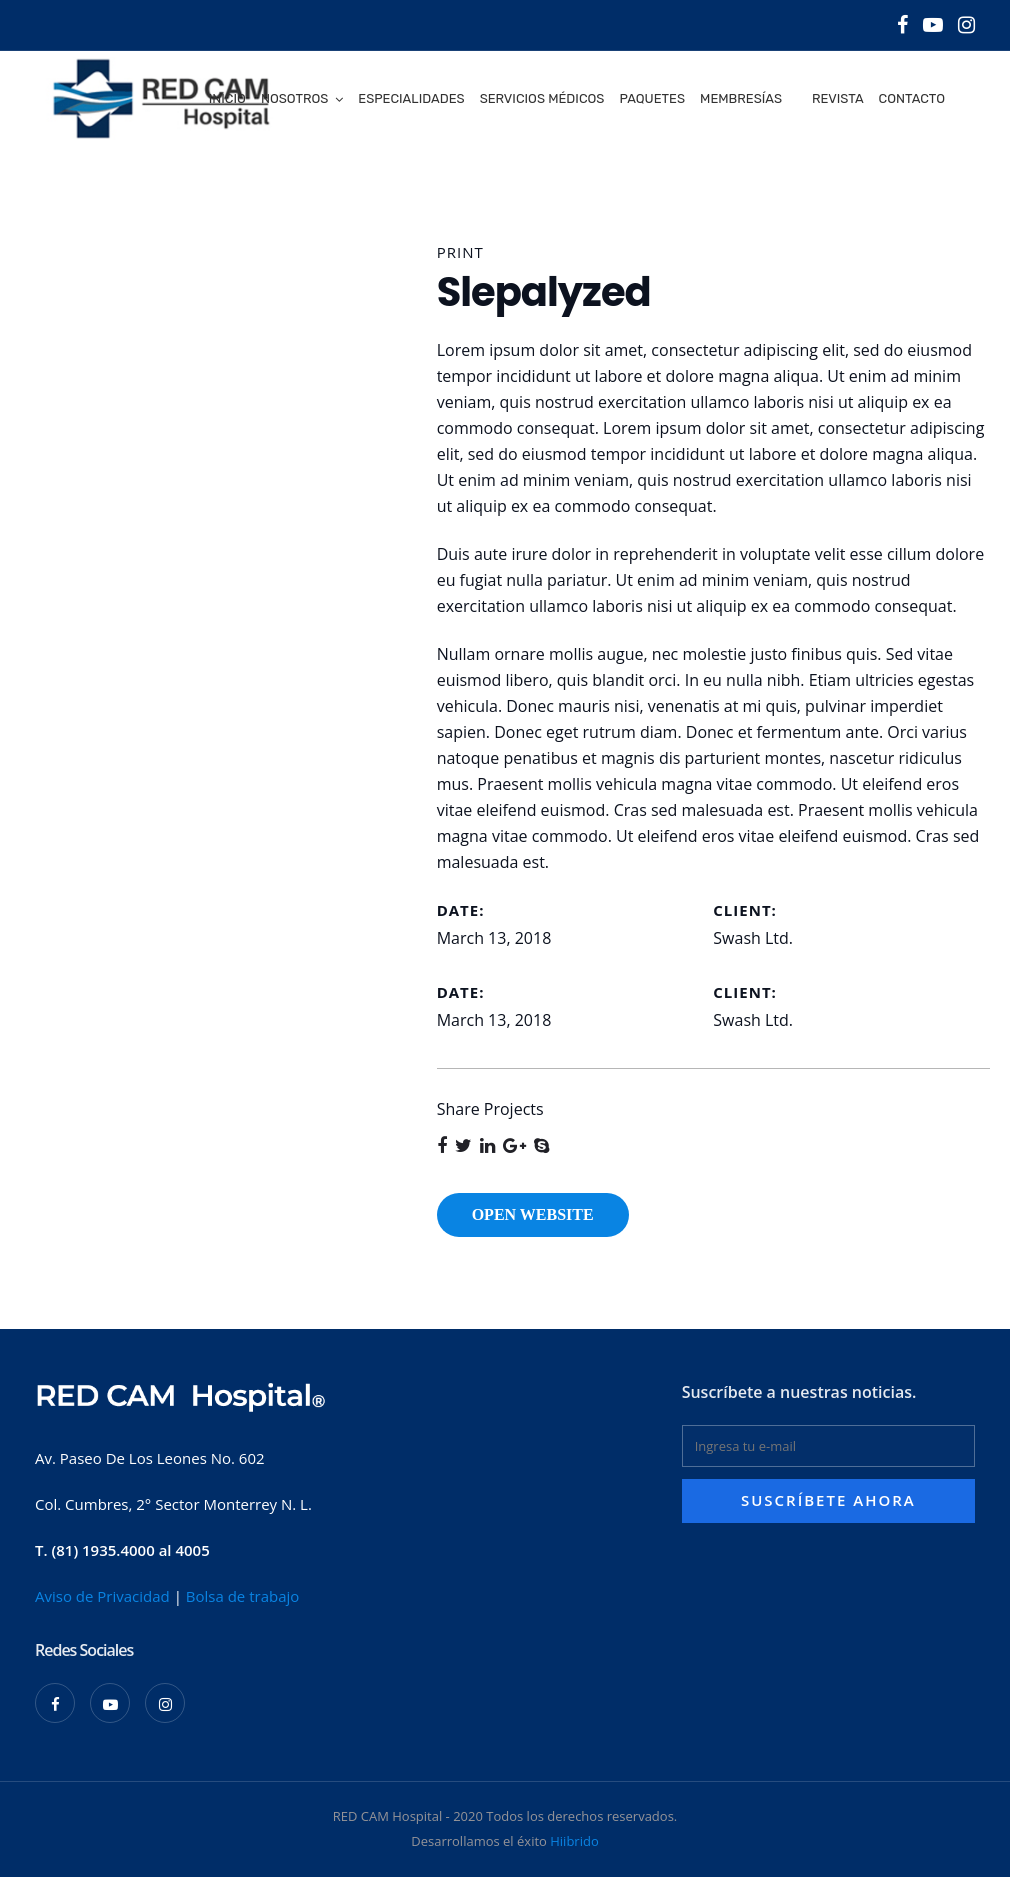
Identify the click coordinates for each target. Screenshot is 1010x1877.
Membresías (741, 98)
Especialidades (411, 98)
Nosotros (294, 98)
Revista (838, 98)
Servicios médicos (542, 98)
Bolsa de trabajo (243, 1596)
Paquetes (652, 98)
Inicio (227, 98)
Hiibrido (574, 1841)
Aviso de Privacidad (102, 1596)
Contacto (912, 98)
